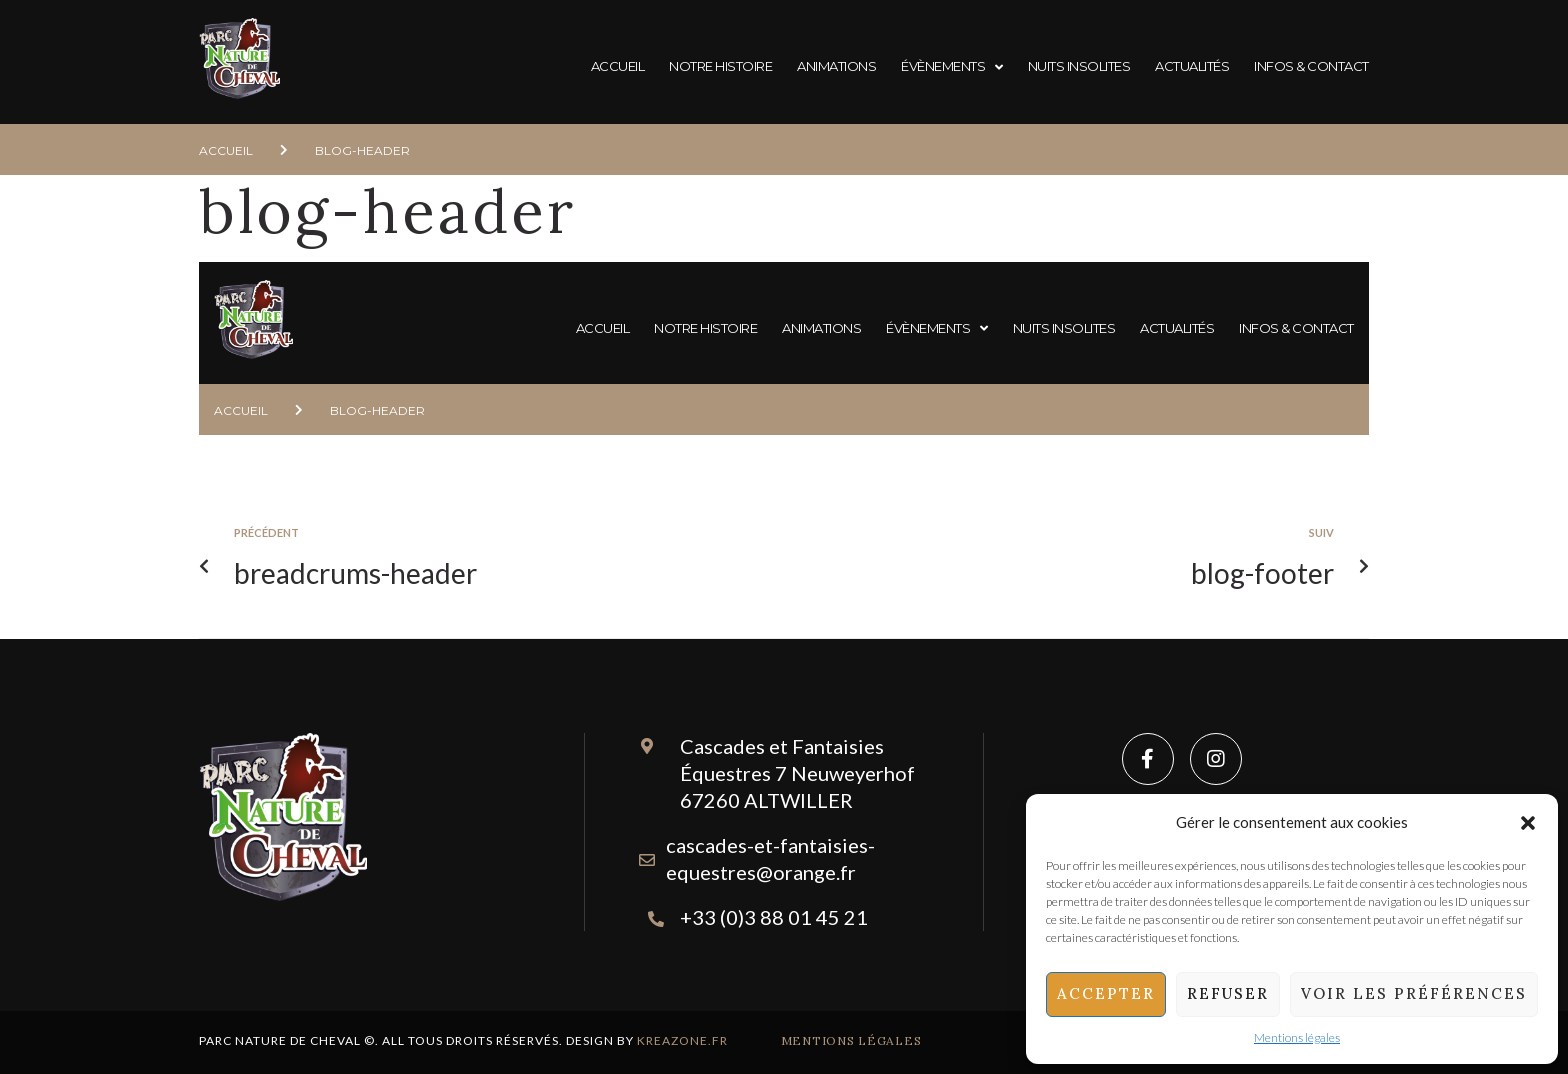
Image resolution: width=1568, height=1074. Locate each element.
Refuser (1228, 993)
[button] (1528, 823)
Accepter (1106, 993)
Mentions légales (1297, 1037)
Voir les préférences (1414, 993)
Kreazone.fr (682, 1040)
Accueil (226, 150)
